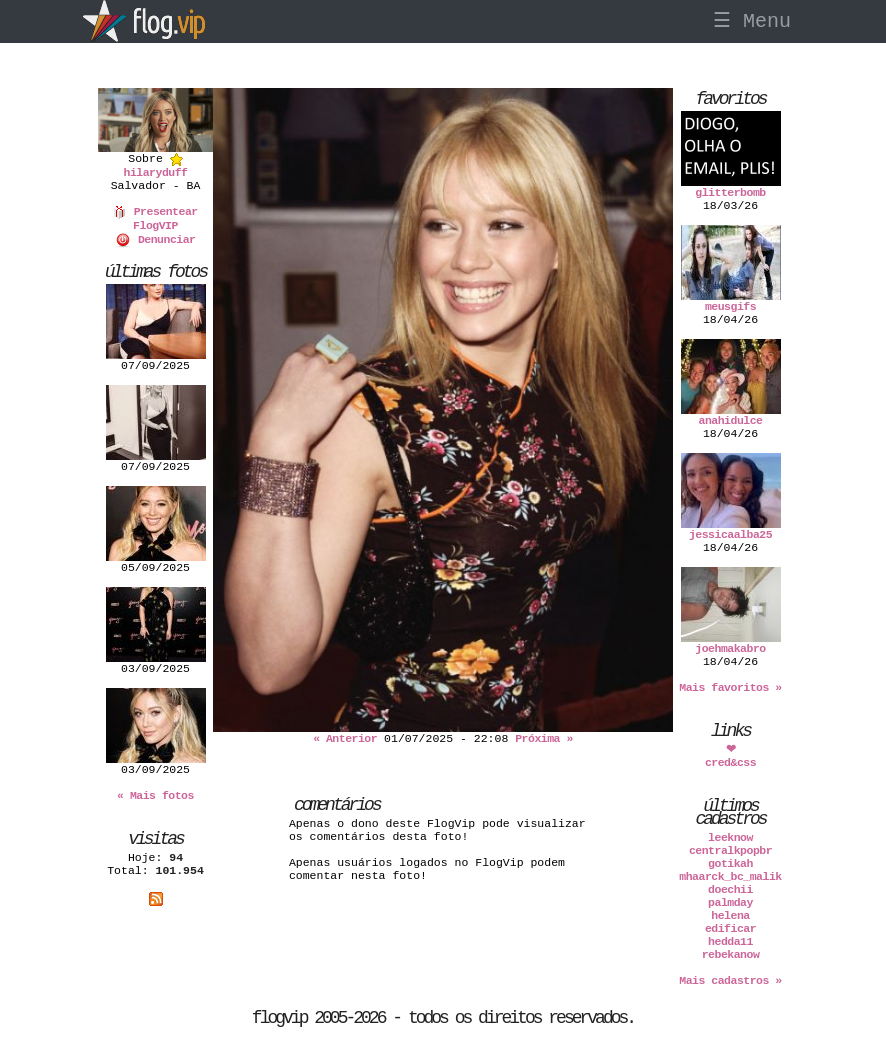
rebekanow (731, 954)
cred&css (730, 762)
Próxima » (544, 738)
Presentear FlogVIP (155, 218)
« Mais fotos (155, 795)
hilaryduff (155, 172)
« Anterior (345, 738)
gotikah (730, 863)
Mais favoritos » (730, 687)
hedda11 (730, 941)
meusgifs (730, 306)
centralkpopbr (730, 850)
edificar (730, 928)
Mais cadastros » (730, 980)
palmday (730, 902)
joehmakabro (730, 648)
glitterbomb (730, 192)
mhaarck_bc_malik (730, 876)
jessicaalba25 (730, 534)
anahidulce (730, 420)
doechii (730, 889)
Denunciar (155, 239)
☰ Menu (752, 21)
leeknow (730, 837)
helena (730, 915)
